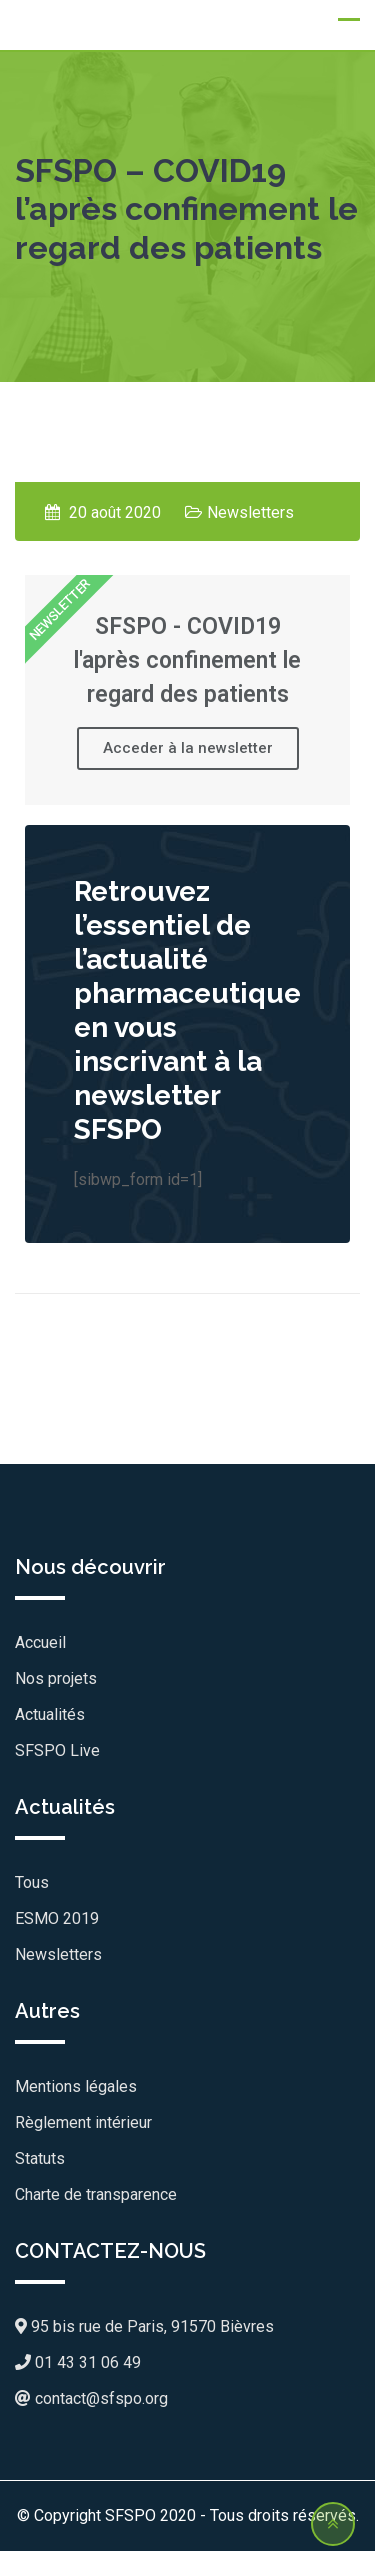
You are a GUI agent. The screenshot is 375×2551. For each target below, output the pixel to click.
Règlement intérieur (83, 2122)
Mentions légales (76, 2086)
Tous (32, 1882)
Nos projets (56, 1678)
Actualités (50, 1714)
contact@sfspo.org (91, 2398)
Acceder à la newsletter (188, 748)
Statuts (40, 2158)
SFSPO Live (57, 1750)
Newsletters (250, 512)
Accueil (40, 1642)
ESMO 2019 (57, 1918)
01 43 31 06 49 (78, 2362)
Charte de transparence (96, 2194)
